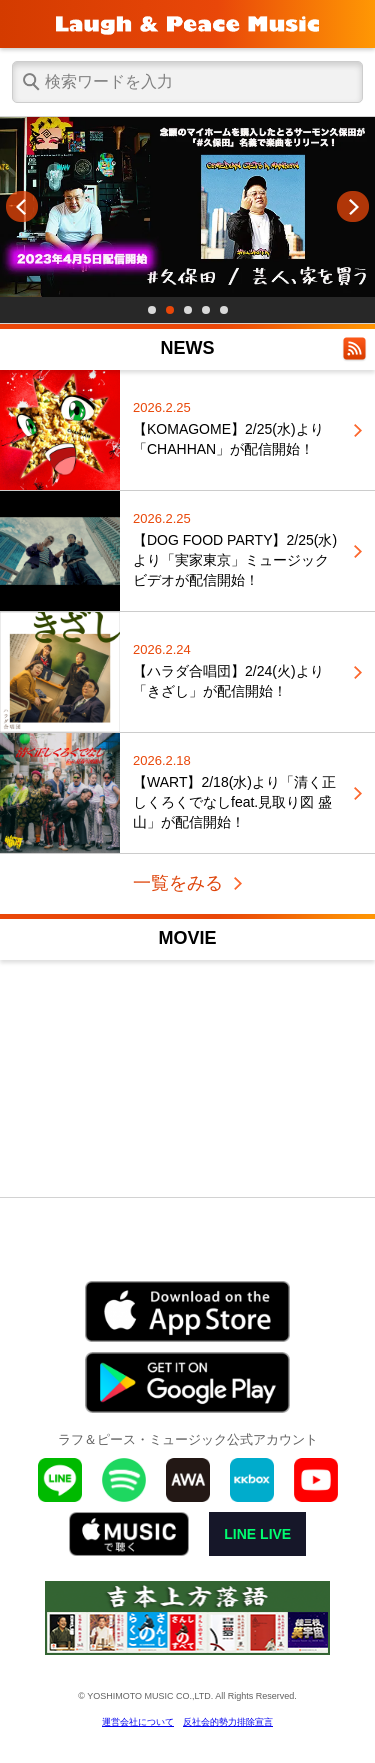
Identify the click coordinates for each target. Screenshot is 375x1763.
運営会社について (138, 1722)
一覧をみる (178, 883)
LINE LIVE (257, 1534)
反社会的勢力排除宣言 (228, 1722)
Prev (22, 207)
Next (353, 207)
